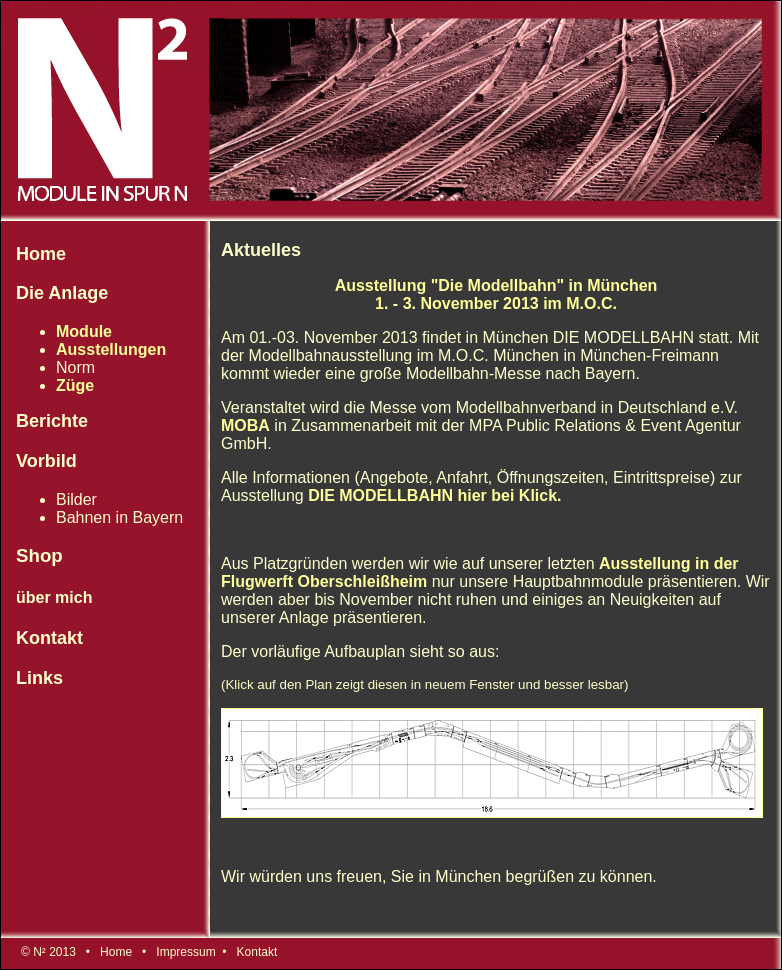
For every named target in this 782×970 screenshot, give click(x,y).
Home (41, 254)
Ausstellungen (111, 349)
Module (84, 331)
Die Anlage (62, 293)
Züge (75, 385)
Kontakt (49, 638)
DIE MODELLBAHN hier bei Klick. (434, 495)
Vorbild (46, 461)
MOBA (245, 425)
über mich (54, 597)
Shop (39, 555)
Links (39, 678)
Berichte (52, 421)
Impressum (185, 952)
